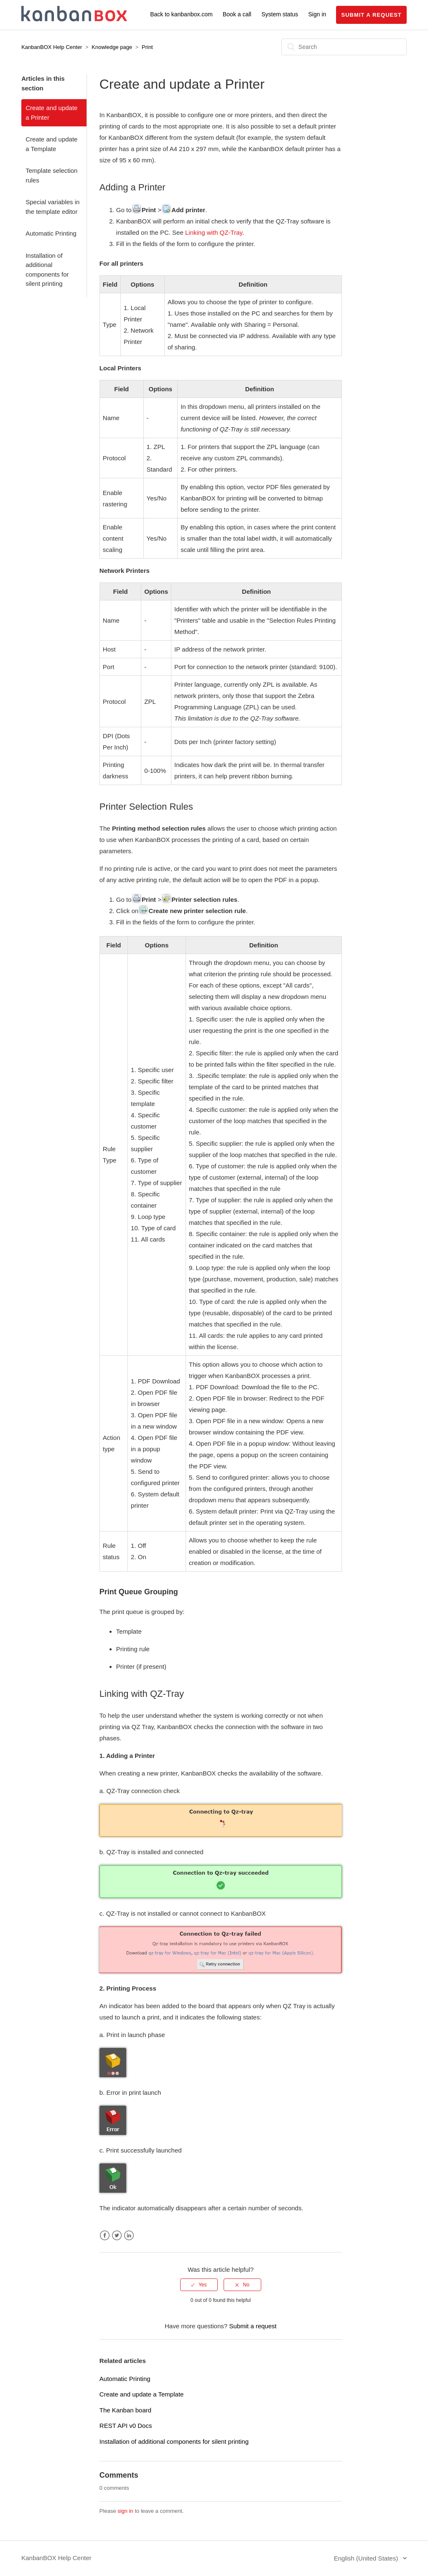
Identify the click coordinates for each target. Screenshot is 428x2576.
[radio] (199, 2284)
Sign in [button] (317, 14)
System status (279, 14)
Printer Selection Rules (146, 806)
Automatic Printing (50, 233)
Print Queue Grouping (138, 1592)
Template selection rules (51, 175)
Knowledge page (112, 47)
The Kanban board (125, 2410)
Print (147, 47)
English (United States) (367, 2558)
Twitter (117, 2235)
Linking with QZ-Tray (213, 232)
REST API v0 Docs (125, 2425)
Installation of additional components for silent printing (47, 269)
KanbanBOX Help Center (51, 47)
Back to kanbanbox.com (181, 14)
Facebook (104, 2235)
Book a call (237, 14)
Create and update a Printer (51, 112)
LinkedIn (129, 2235)
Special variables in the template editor (52, 206)
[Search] (344, 46)
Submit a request (371, 15)
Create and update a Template (51, 144)
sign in (125, 2511)
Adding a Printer (132, 187)
